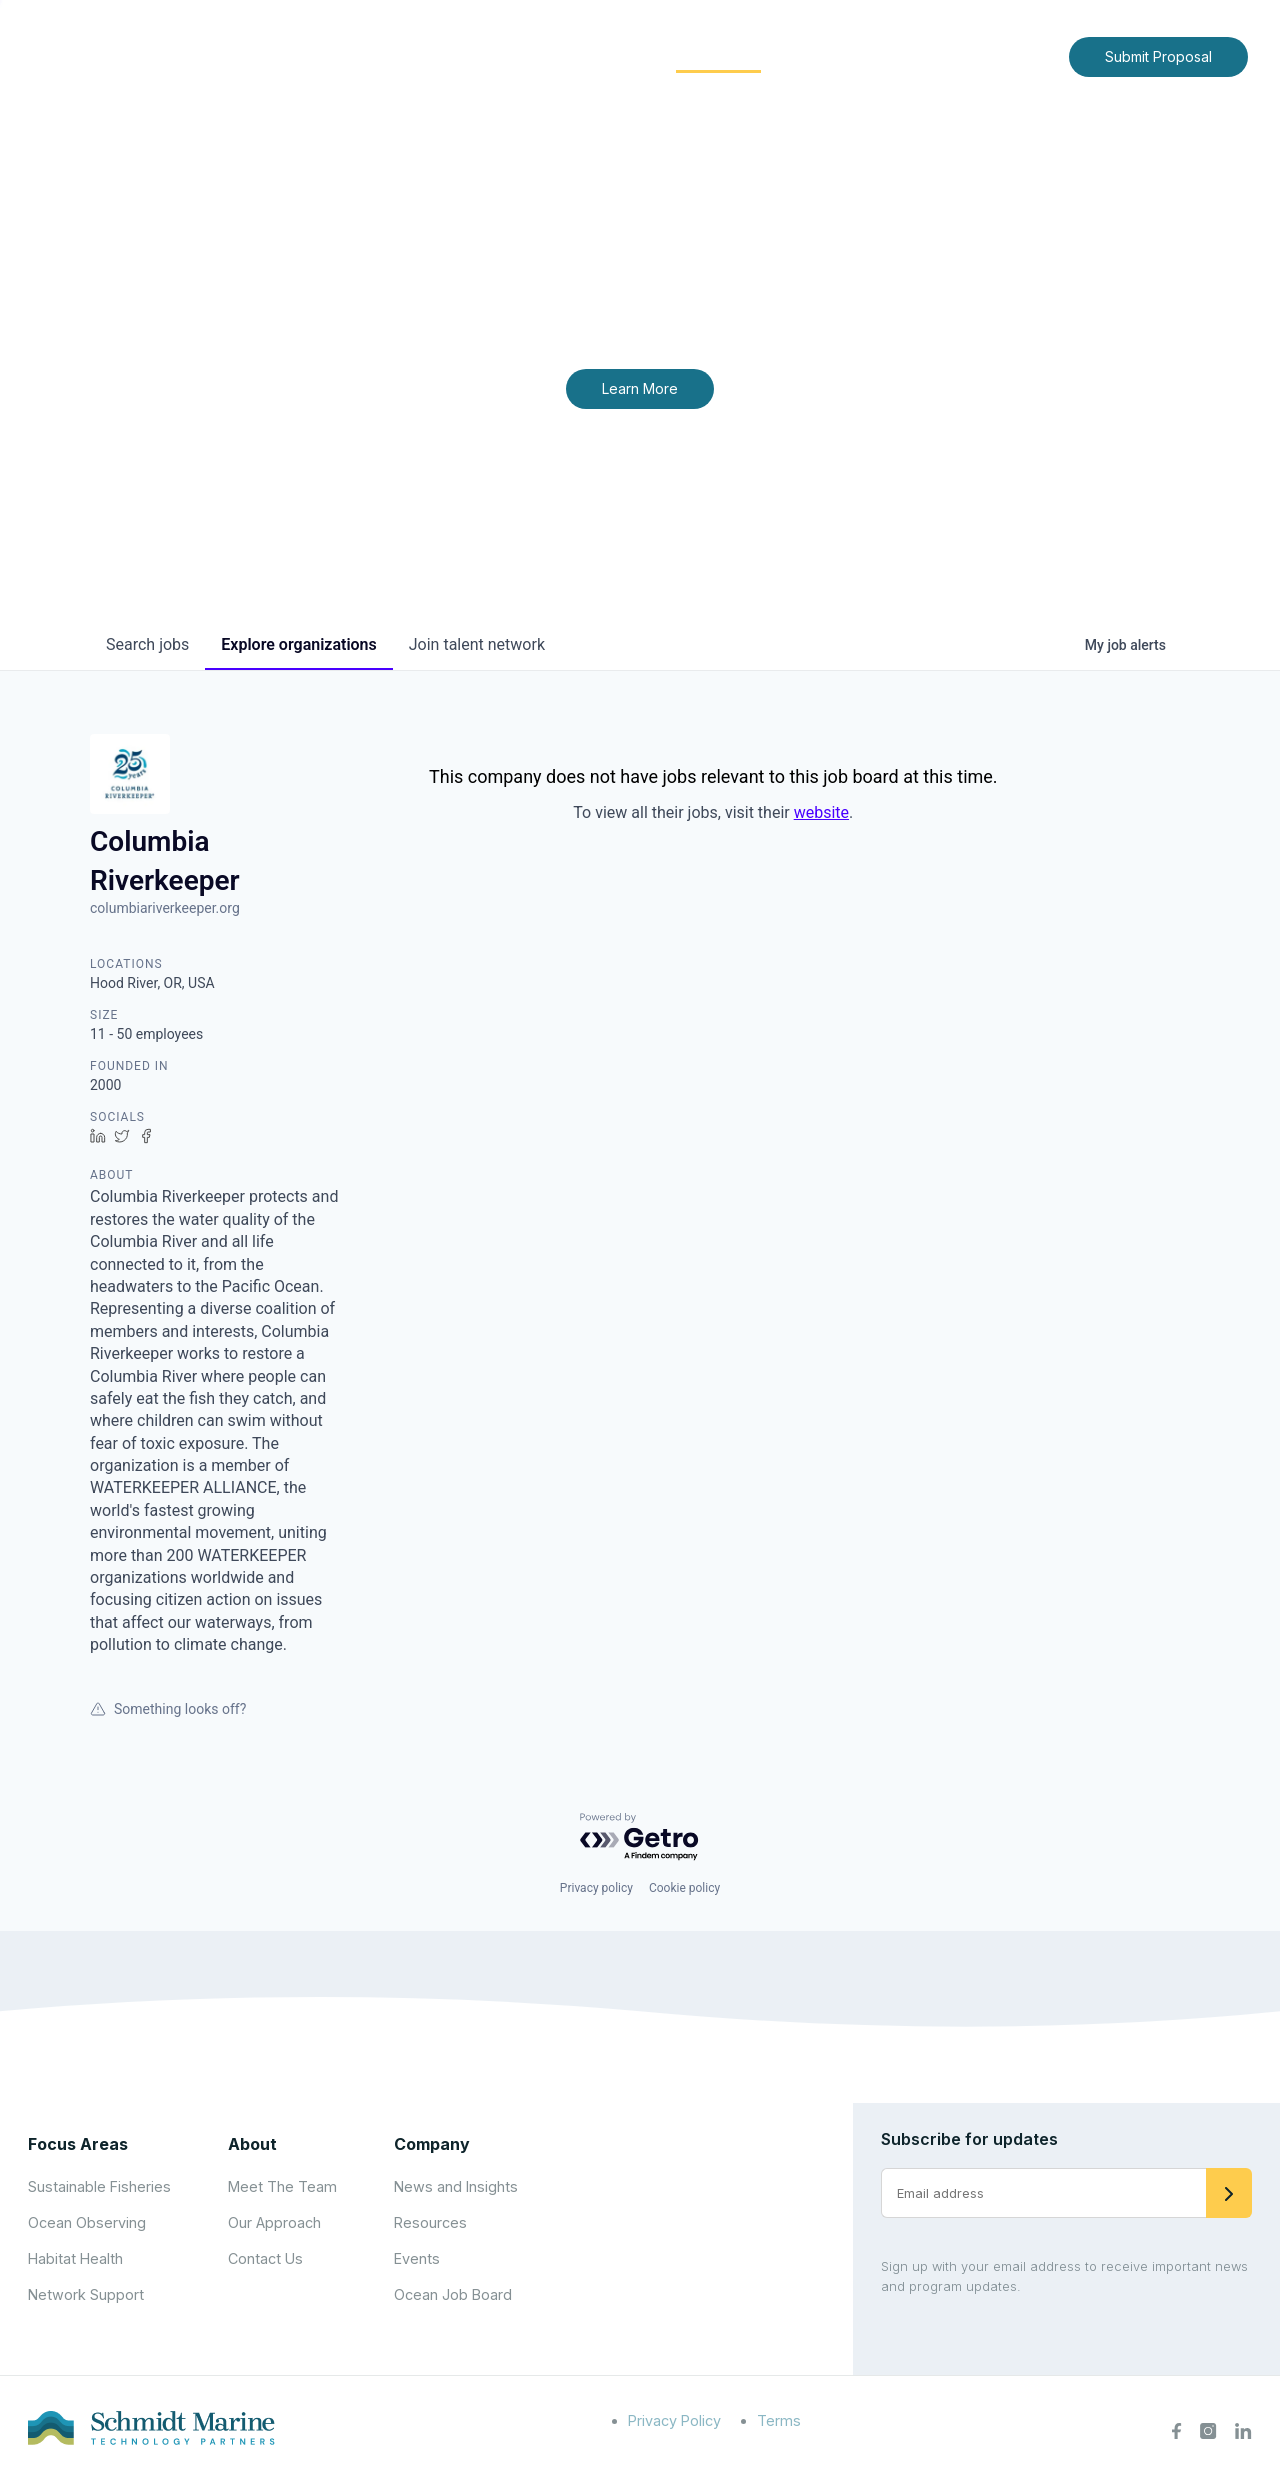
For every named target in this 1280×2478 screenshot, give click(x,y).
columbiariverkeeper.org (165, 908)
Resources (430, 2222)
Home (397, 55)
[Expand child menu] (508, 57)
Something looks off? (168, 1709)
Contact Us (1011, 55)
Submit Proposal (1158, 56)
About (475, 55)
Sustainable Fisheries (99, 2186)
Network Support (86, 2294)
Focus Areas (586, 55)
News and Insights (871, 55)
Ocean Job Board (453, 2294)
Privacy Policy (674, 2420)
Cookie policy (684, 1888)
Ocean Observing (87, 2222)
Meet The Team (282, 2186)
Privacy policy (596, 1888)
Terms (779, 2420)
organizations (298, 644)
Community (718, 55)
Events (417, 2258)
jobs (147, 644)
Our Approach (274, 2222)
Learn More (640, 388)
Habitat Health (75, 2258)
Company (432, 2144)
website (821, 812)
